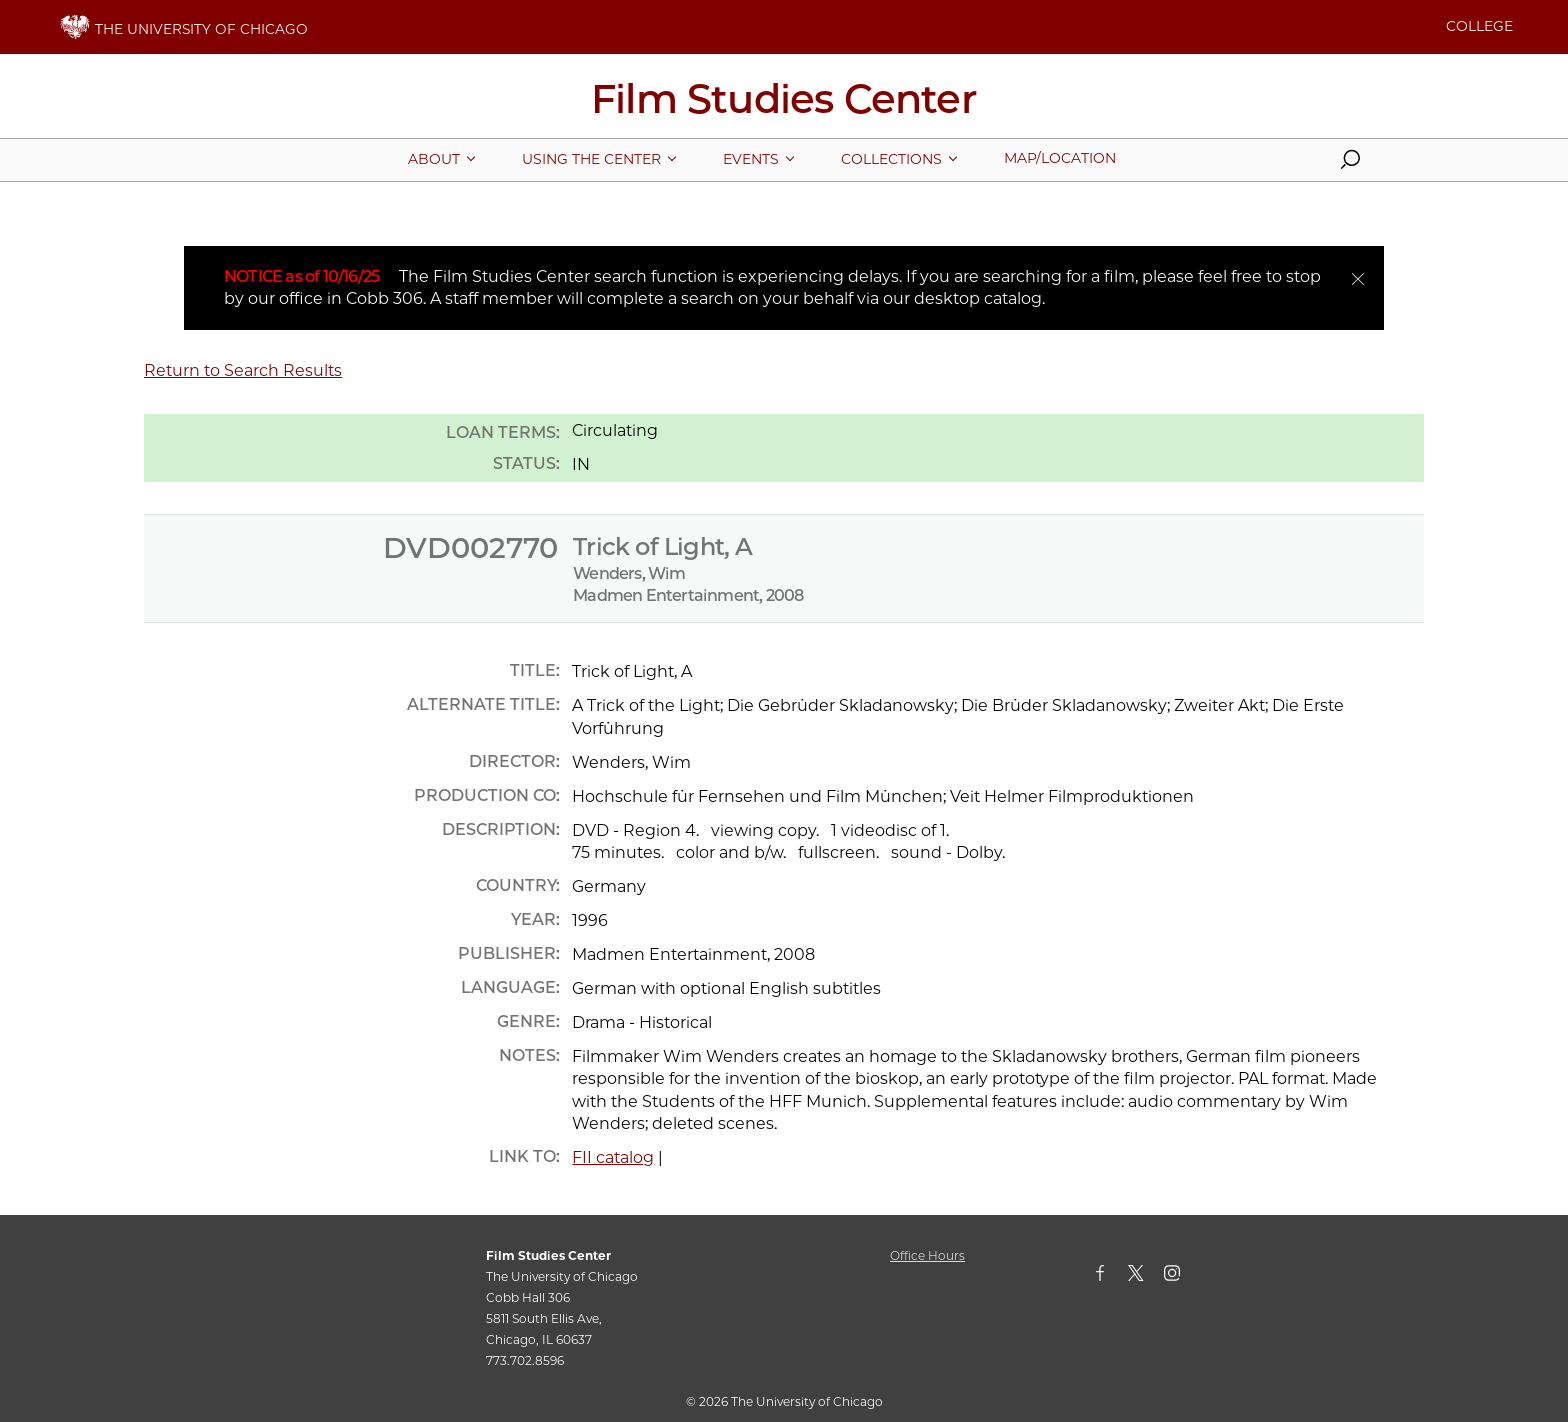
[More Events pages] (751, 159)
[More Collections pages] (891, 159)
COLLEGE (1479, 26)
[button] (1350, 164)
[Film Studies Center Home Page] (784, 106)
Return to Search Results (243, 370)
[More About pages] (434, 159)
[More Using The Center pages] (591, 159)
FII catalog (613, 1157)
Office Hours (927, 1255)
